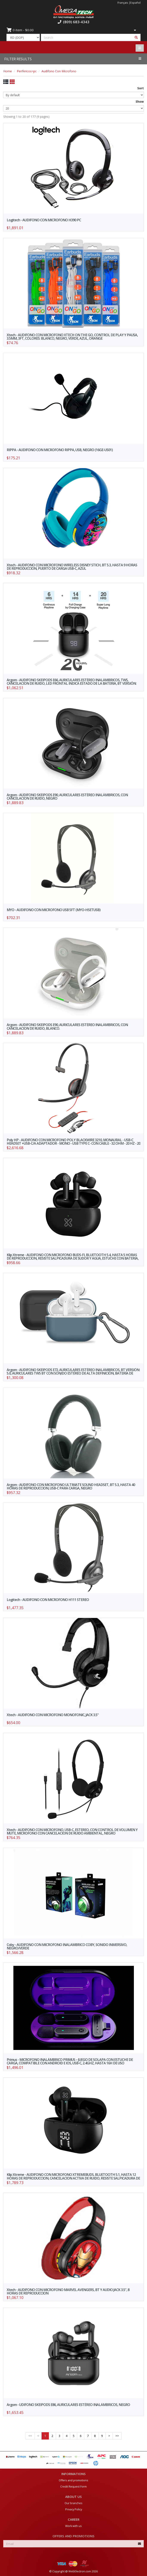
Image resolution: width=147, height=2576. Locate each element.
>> (117, 2442)
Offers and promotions (73, 2480)
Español (135, 3)
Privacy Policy (73, 2509)
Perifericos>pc (27, 71)
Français (123, 3)
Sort (140, 88)
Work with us (73, 2526)
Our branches (73, 2503)
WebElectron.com (79, 2571)
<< (30, 2442)
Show (140, 101)
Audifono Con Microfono (59, 71)
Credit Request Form (73, 2486)
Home (7, 71)
